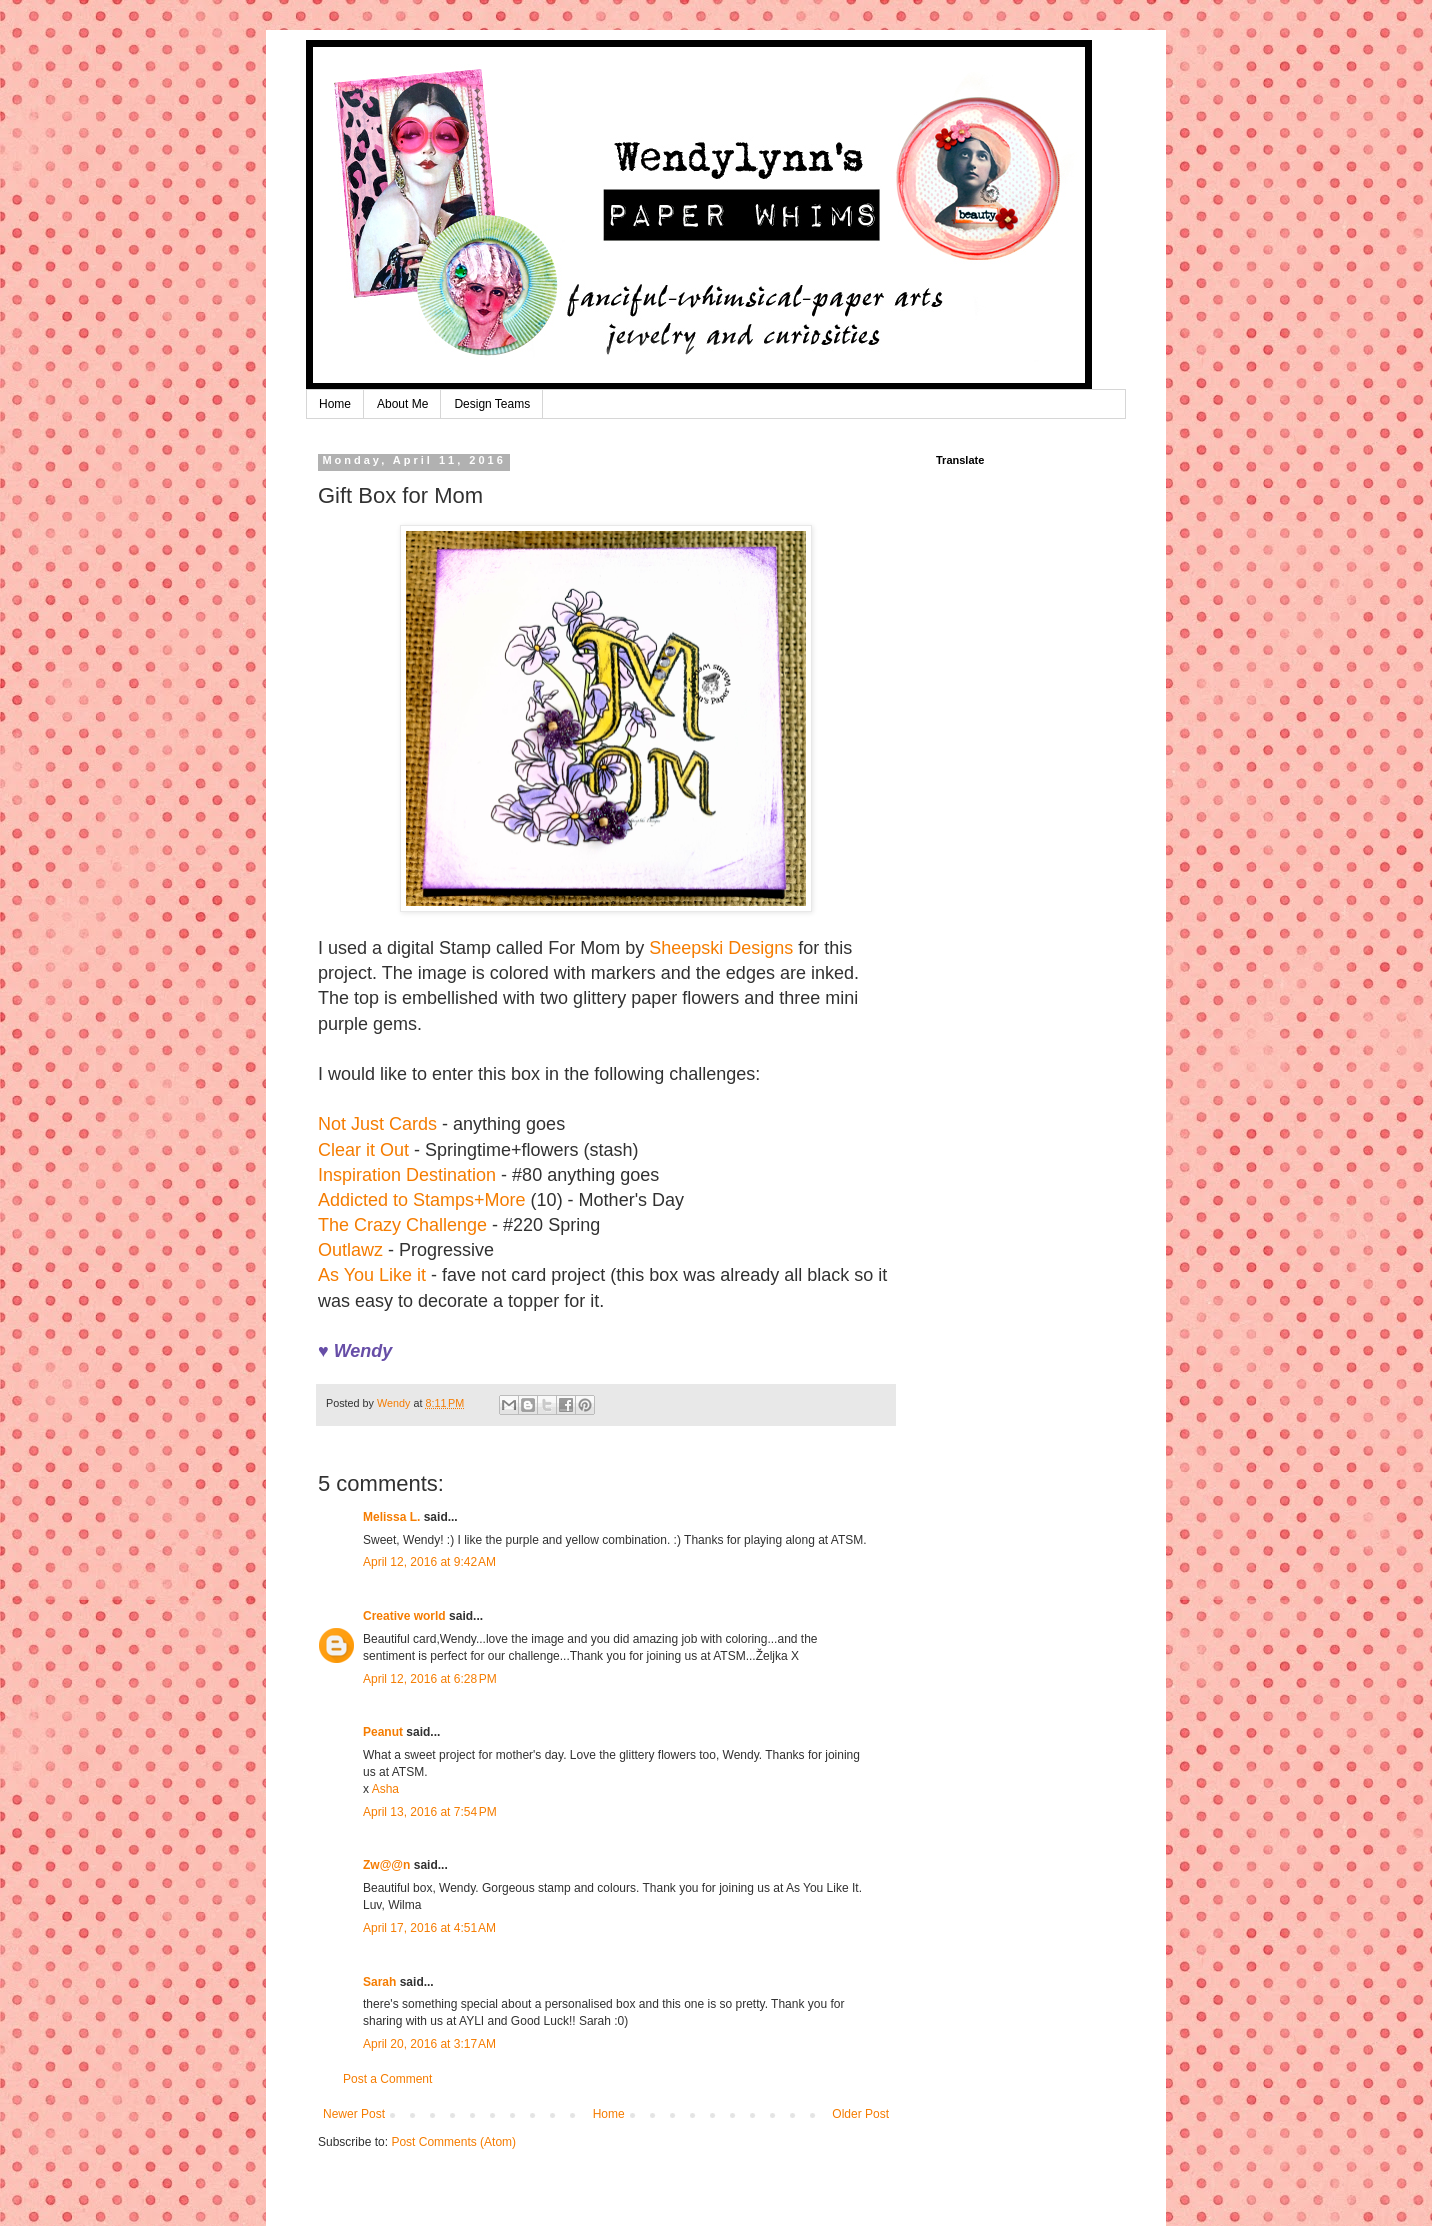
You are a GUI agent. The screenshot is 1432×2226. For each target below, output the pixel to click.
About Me (402, 404)
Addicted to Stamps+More (422, 1200)
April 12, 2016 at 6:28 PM (430, 1679)
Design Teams (492, 404)
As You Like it (372, 1275)
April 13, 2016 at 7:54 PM (430, 1812)
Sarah (379, 1982)
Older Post (860, 2114)
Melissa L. (391, 1517)
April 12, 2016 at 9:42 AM (429, 1562)
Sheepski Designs (721, 948)
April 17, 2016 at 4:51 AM (429, 1928)
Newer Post (354, 2114)
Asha (385, 1789)
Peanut (383, 1732)
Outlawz (350, 1250)
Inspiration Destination (407, 1175)
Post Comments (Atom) (453, 2142)
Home (335, 404)
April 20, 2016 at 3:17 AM (429, 2044)
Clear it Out (363, 1150)
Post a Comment (387, 2079)
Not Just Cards (377, 1124)
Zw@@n (386, 1865)
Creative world (404, 1616)
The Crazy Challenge (402, 1225)
